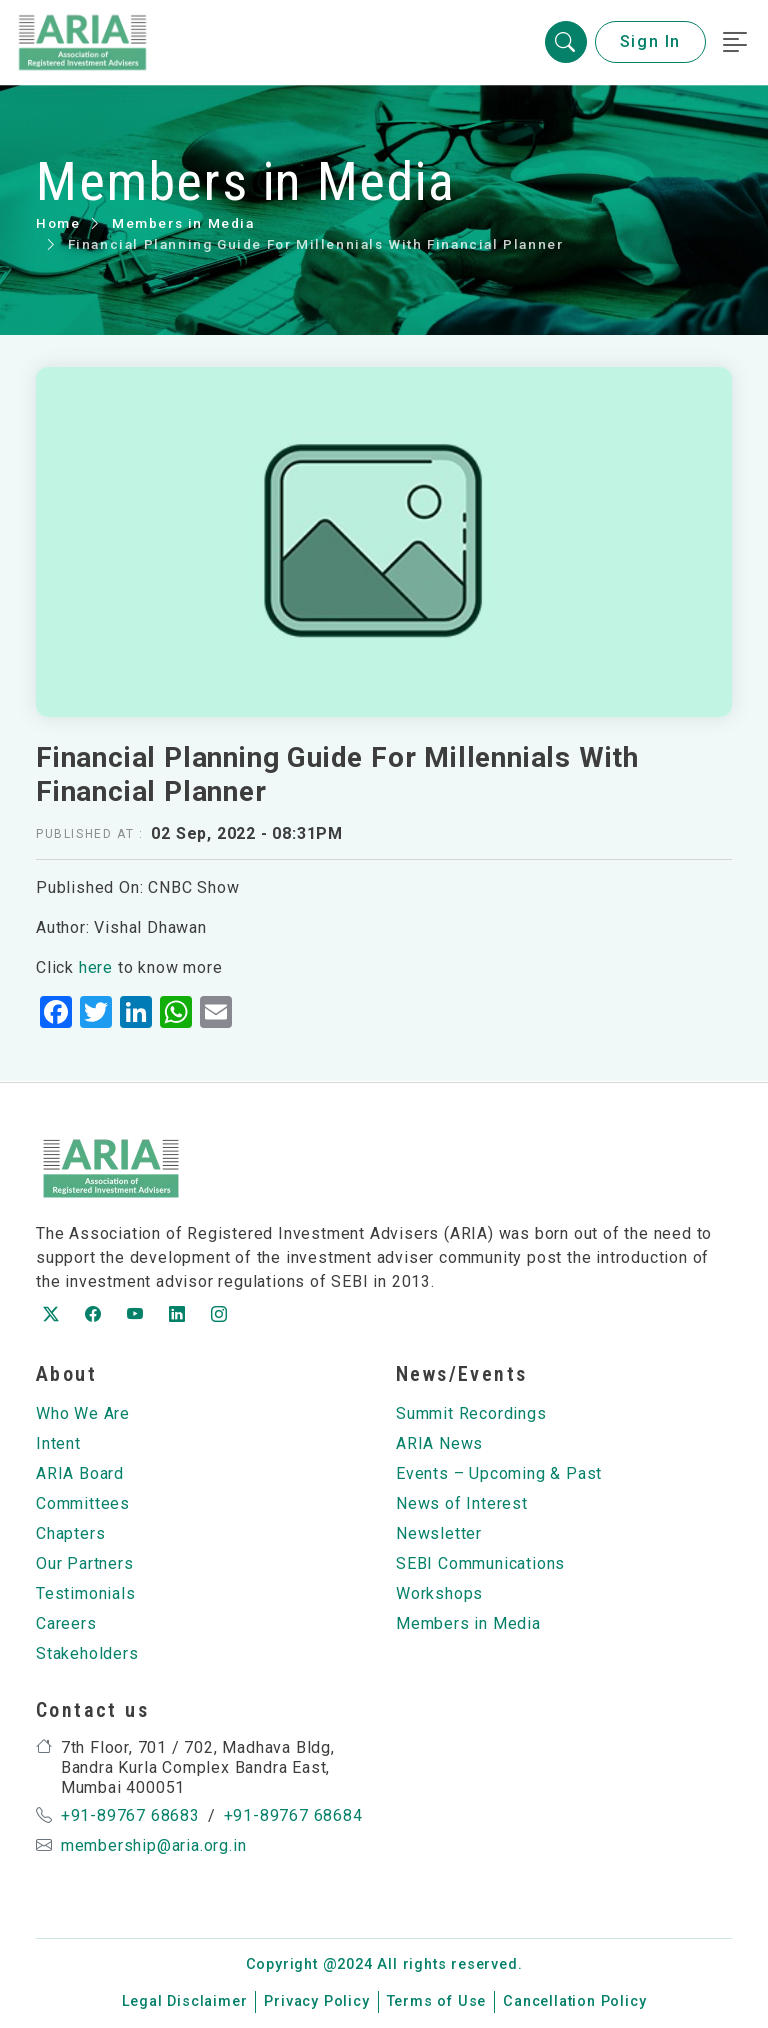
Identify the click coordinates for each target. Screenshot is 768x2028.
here (96, 967)
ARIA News (439, 1443)
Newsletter (439, 1533)
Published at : (89, 834)
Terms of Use (437, 2001)
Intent (58, 1443)
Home (58, 223)
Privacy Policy (316, 2001)
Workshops (439, 1593)
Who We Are (83, 1413)
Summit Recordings (471, 1413)
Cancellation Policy (574, 2001)
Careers (66, 1623)
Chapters (70, 1533)
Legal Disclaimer (185, 2001)
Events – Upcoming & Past (499, 1473)
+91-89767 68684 (293, 1815)
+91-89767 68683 (130, 1815)
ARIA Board (80, 1473)
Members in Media (183, 223)
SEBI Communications (480, 1563)
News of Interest (462, 1503)
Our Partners (85, 1563)
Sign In (650, 42)
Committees (83, 1503)
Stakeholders (87, 1653)
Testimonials (86, 1593)
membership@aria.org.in (154, 1845)
